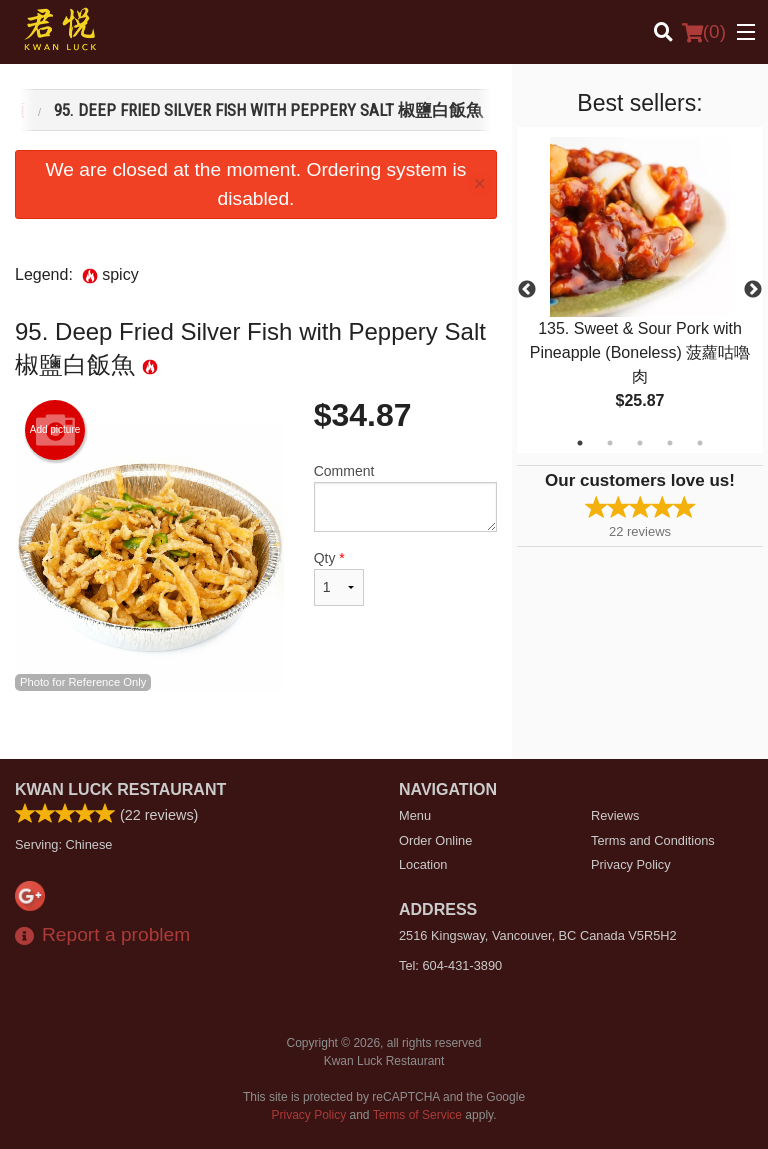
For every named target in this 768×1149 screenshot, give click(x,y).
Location (423, 864)
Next (753, 290)
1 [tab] (580, 443)
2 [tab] (610, 443)
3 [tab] (640, 443)
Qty (339, 578)
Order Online (435, 840)
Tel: (450, 965)
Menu (415, 815)
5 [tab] (700, 443)
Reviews (615, 815)
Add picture (55, 430)
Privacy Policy (631, 864)
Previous (527, 290)
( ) (704, 32)
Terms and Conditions (653, 840)
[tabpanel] (640, 290)
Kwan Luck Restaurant (120, 789)
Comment (405, 497)
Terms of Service (417, 1115)
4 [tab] (670, 443)
